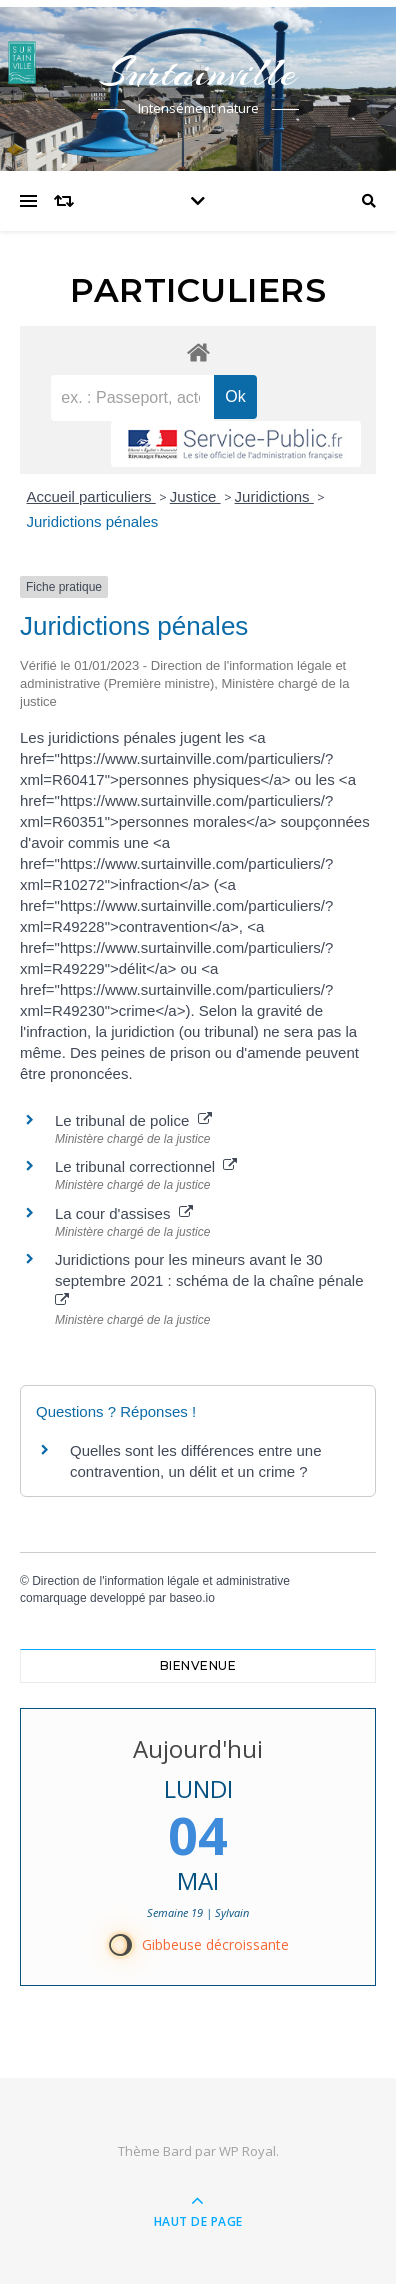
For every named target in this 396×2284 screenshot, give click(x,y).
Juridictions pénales (93, 521)
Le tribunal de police (133, 1120)
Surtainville (198, 72)
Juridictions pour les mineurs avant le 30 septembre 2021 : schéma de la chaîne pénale (211, 1279)
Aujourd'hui (198, 1748)
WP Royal (247, 2151)
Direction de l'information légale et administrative (161, 1581)
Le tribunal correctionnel (146, 1166)
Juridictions (274, 496)
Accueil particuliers (91, 496)
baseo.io (191, 1598)
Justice (195, 496)
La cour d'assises (124, 1213)
